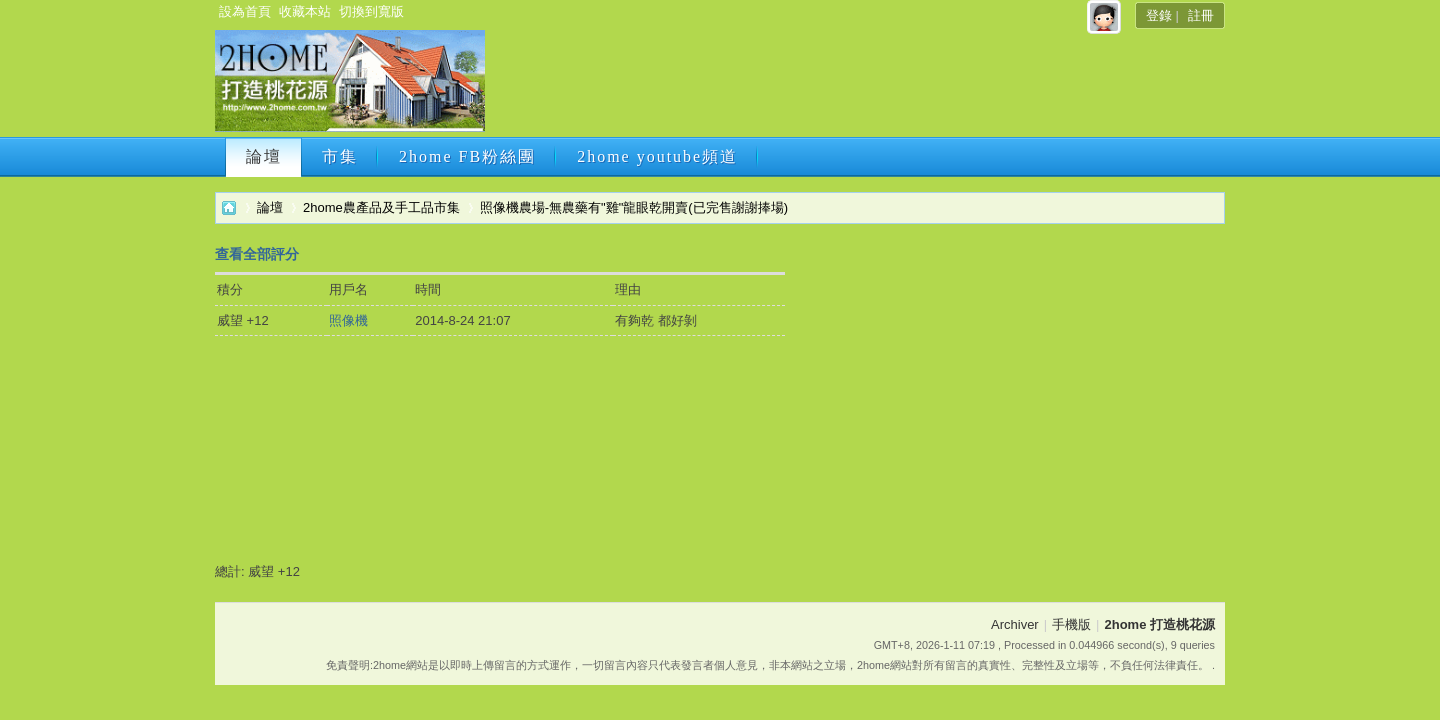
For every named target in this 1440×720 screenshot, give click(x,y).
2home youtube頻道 (657, 156)
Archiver (1015, 624)
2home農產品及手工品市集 (381, 207)
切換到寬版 (371, 11)
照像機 (348, 320)
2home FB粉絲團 (467, 156)
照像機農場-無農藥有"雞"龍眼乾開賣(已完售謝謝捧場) (634, 207)
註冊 (1201, 15)
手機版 (1071, 624)
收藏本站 (305, 11)
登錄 (1159, 15)
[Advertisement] (853, 87)
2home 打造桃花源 (229, 207)
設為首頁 (245, 11)
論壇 (264, 156)
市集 (340, 156)
